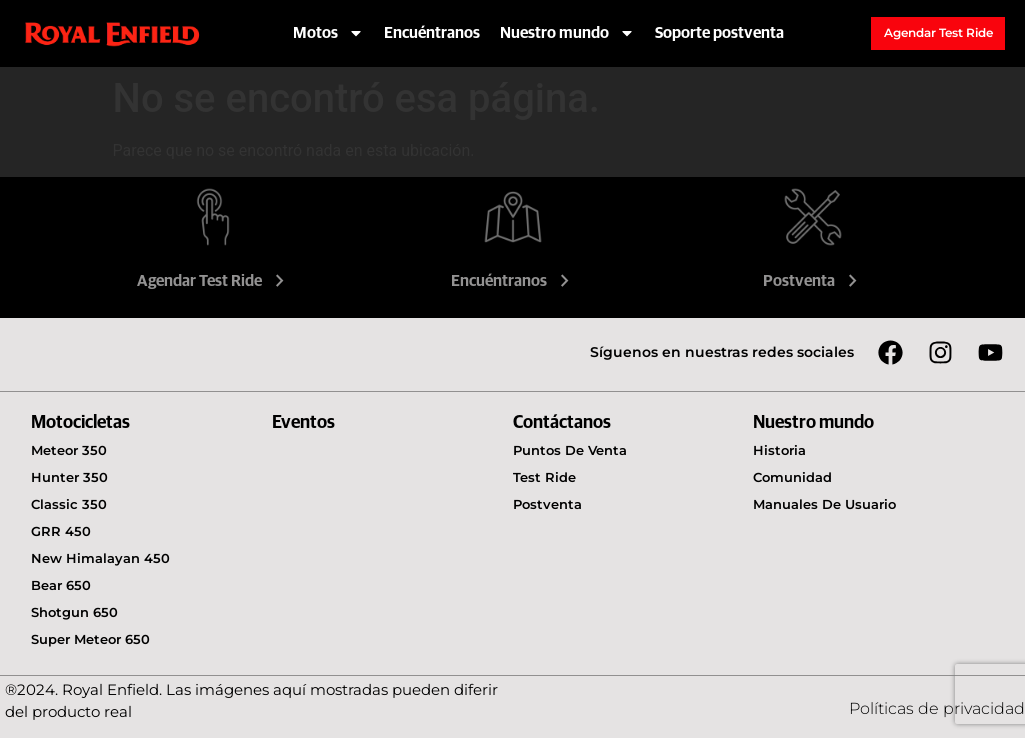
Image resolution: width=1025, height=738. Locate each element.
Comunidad (792, 477)
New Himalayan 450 (100, 558)
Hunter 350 (69, 477)
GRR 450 (61, 531)
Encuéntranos (432, 33)
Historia (779, 450)
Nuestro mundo (567, 33)
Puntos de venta (570, 450)
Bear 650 (61, 585)
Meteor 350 (69, 450)
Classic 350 (69, 504)
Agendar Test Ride (213, 281)
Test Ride (544, 477)
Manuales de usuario (824, 504)
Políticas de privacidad (937, 708)
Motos (328, 33)
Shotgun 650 (74, 612)
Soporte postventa (719, 33)
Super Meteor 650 (90, 639)
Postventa (812, 281)
